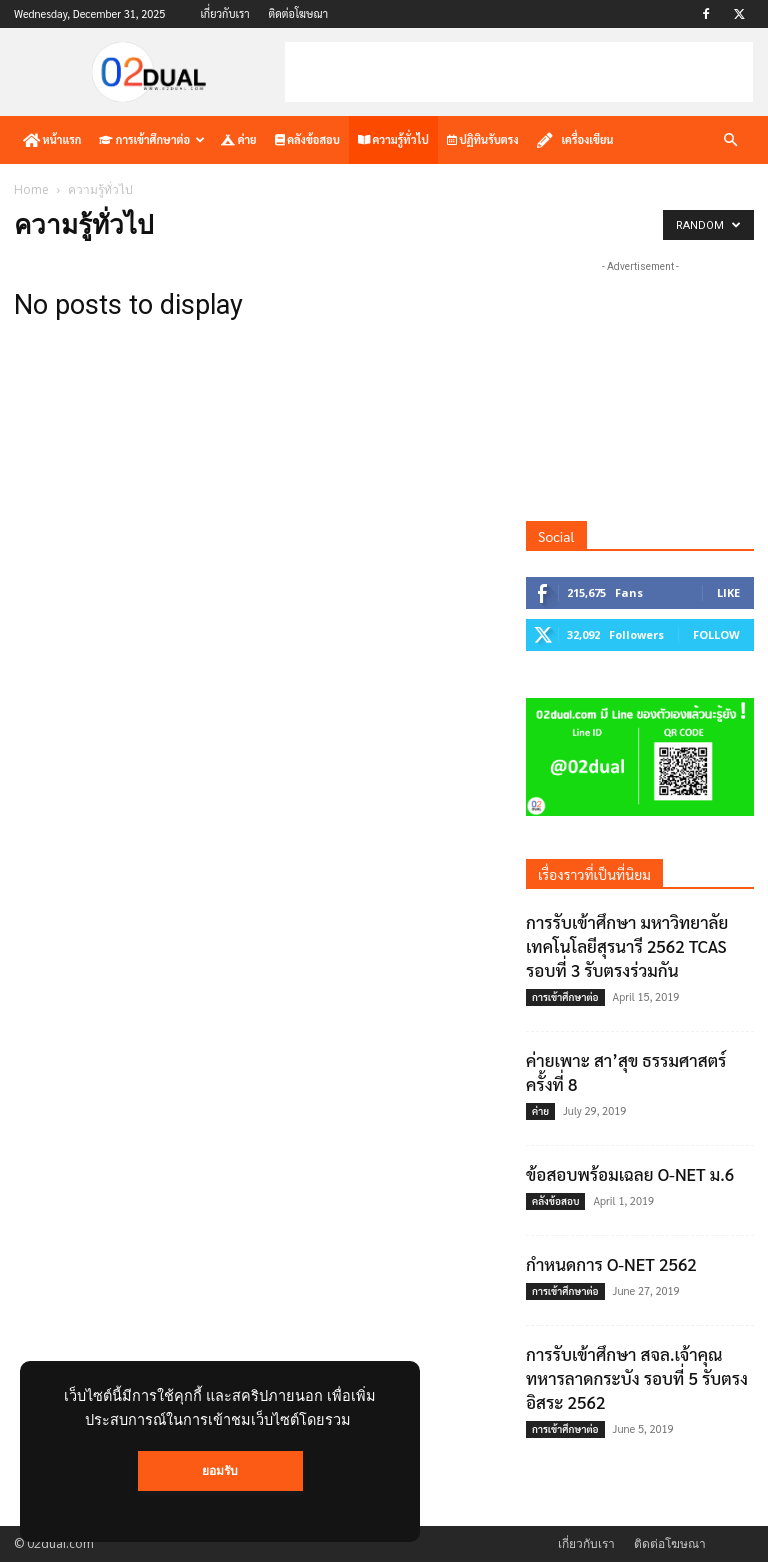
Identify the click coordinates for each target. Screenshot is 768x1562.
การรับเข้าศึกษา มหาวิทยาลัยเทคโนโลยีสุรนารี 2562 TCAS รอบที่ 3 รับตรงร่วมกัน (627, 946)
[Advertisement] (519, 72)
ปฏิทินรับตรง (483, 139)
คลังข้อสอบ (307, 139)
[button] (730, 140)
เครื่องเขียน (575, 140)
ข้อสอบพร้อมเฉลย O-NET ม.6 (630, 1174)
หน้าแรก (52, 140)
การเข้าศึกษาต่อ (152, 139)
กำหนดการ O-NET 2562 (611, 1264)
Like (728, 592)
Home (31, 189)
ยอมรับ (220, 1475)
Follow (716, 634)
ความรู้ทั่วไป (393, 139)
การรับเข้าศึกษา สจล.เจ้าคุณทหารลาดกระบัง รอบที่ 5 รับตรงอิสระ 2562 (637, 1378)
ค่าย (239, 139)
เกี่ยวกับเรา (224, 13)
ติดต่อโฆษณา (298, 13)
